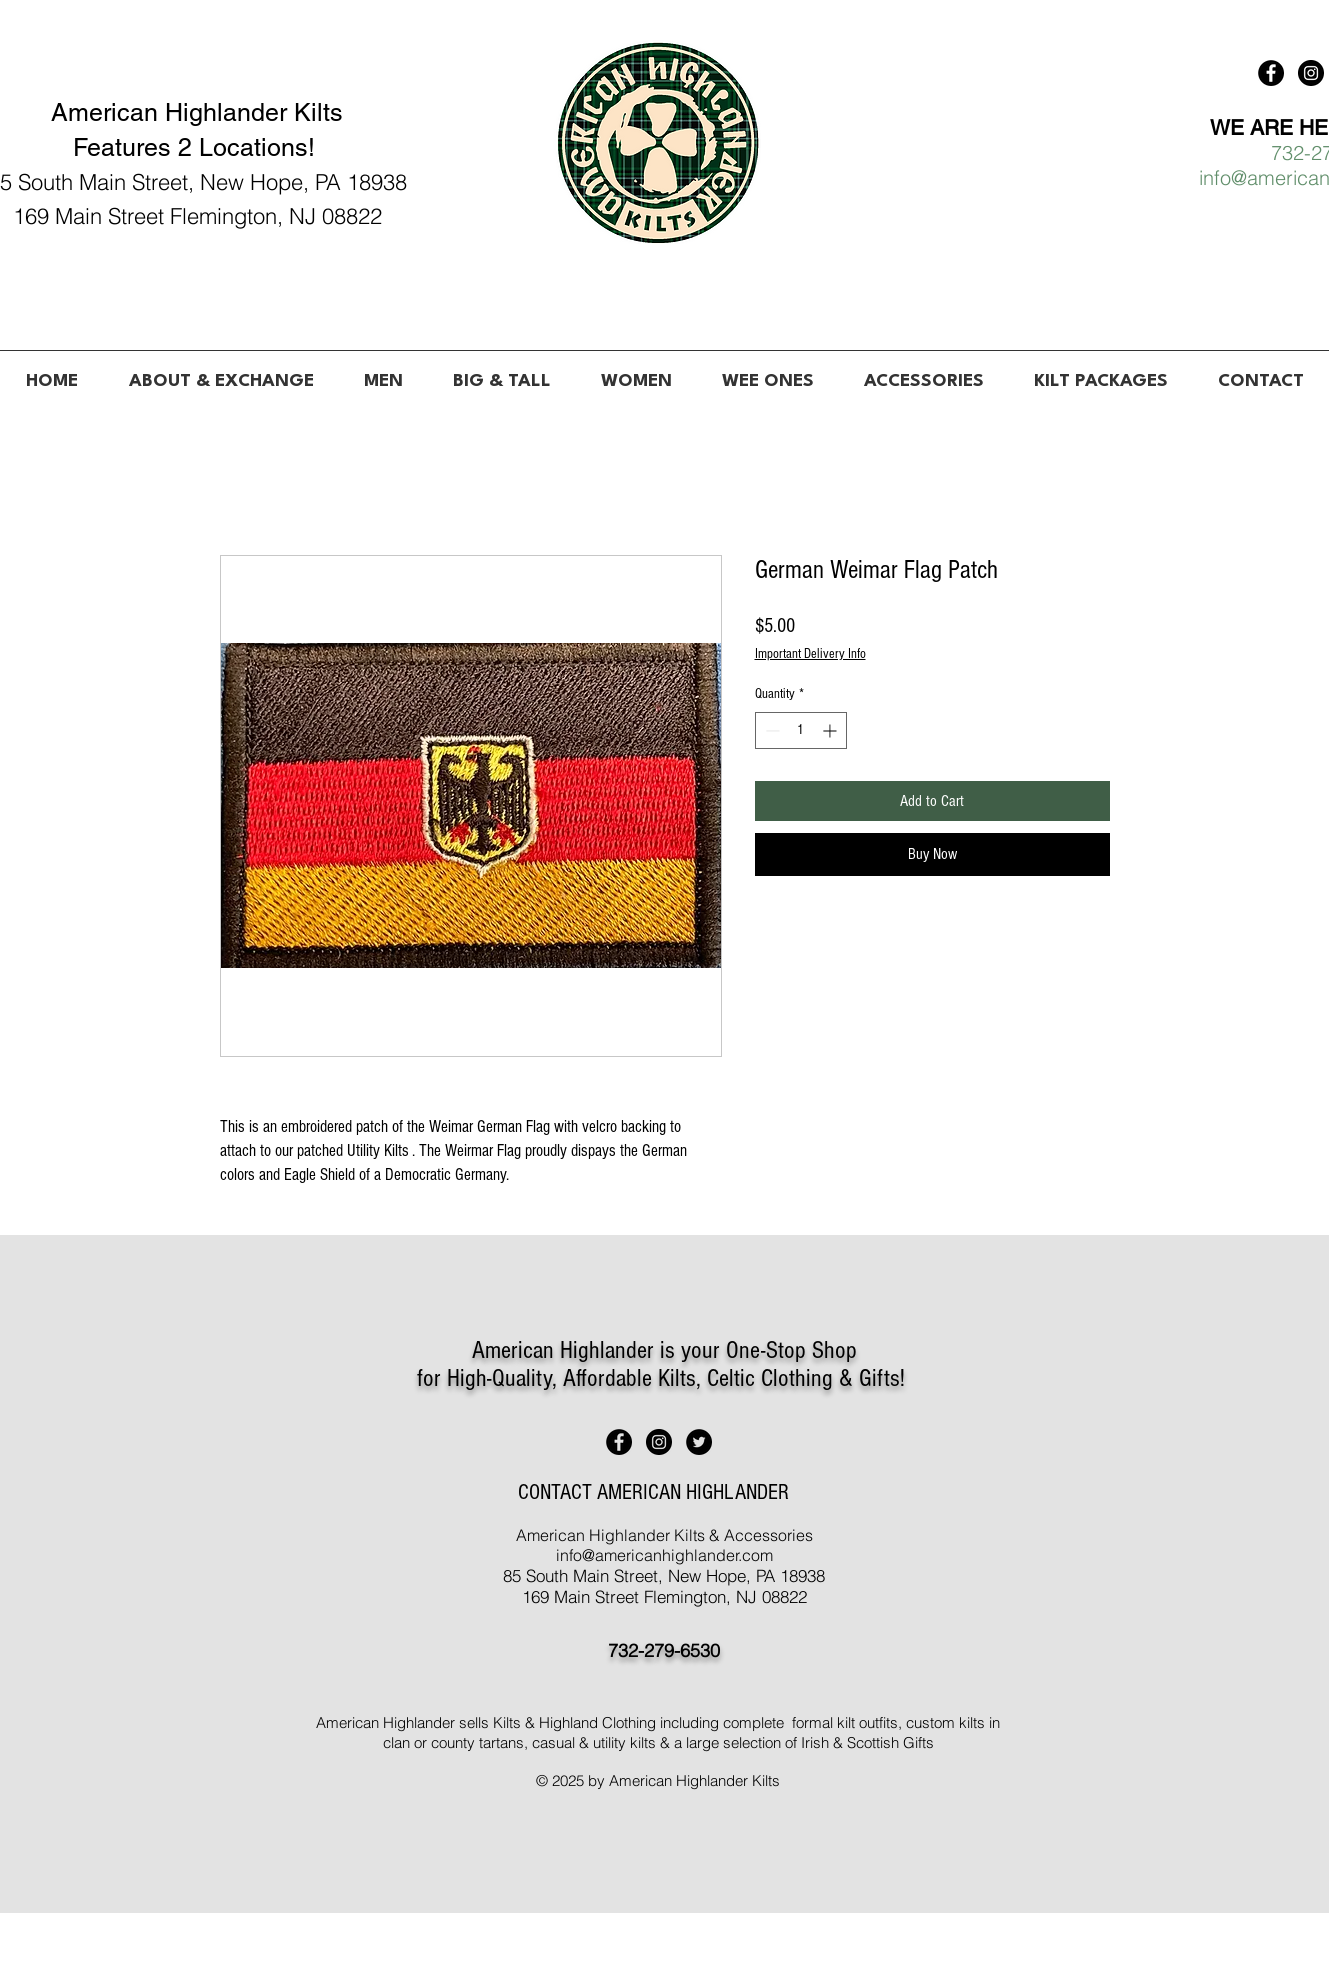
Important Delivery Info (810, 654)
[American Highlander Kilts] (1271, 73)
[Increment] (831, 730)
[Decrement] (770, 730)
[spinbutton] (801, 730)
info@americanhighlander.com (664, 1555)
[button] (383, 373)
